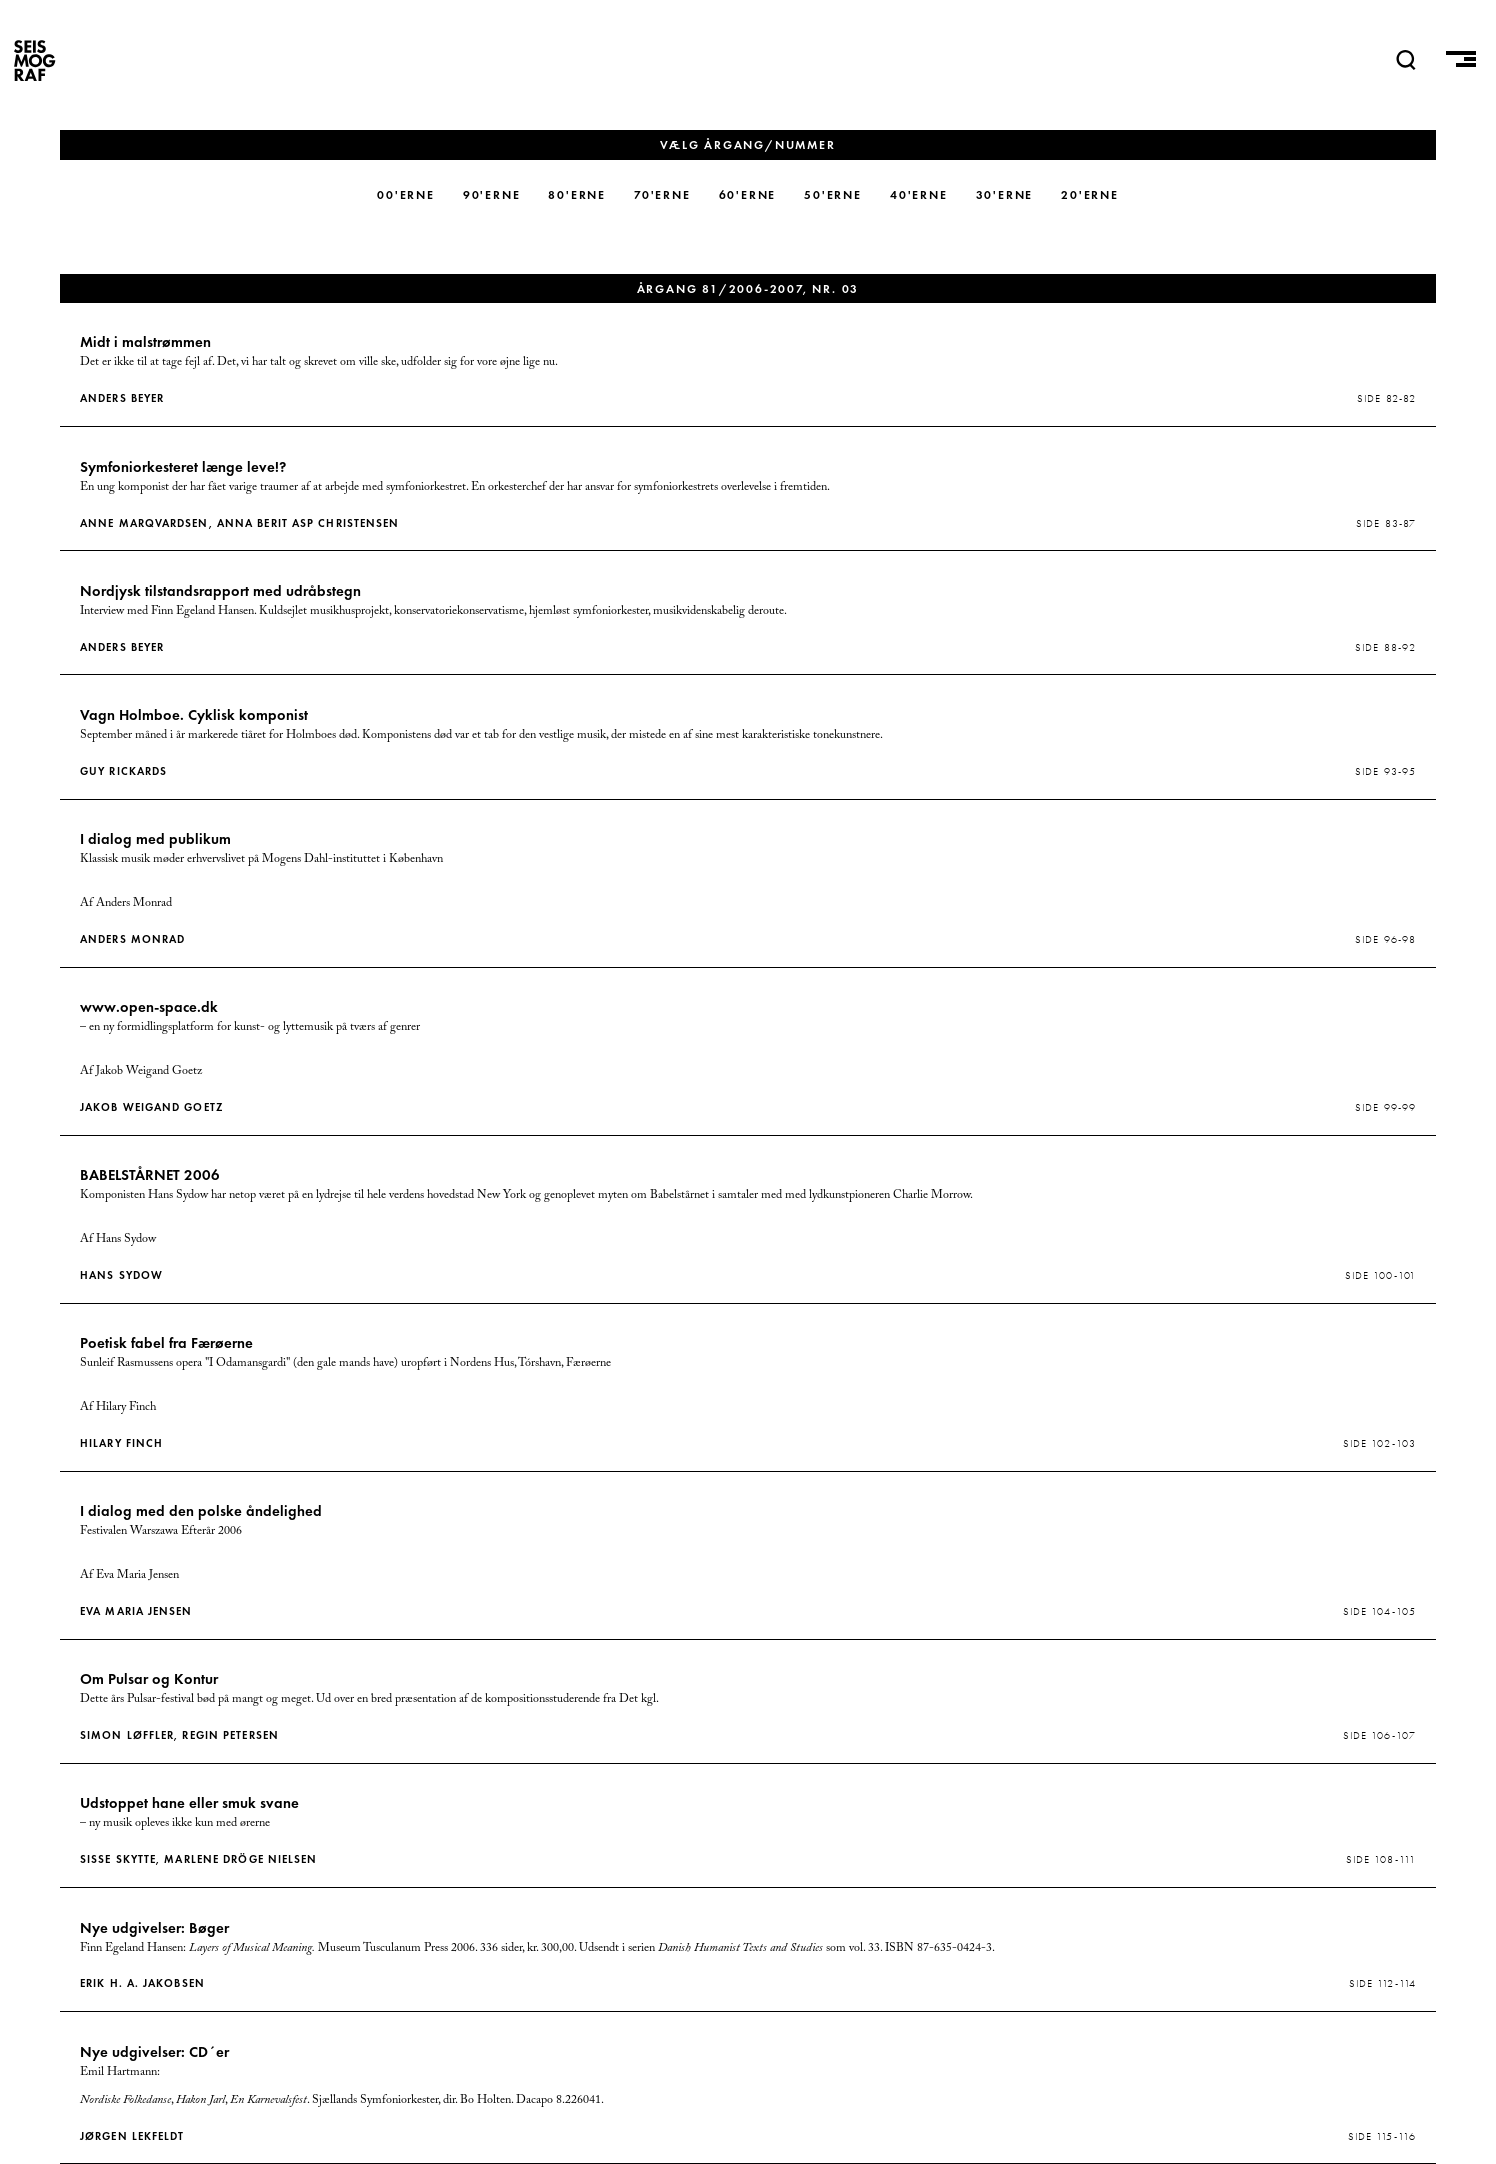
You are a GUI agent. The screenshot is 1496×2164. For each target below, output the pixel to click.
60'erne (748, 194)
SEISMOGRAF (35, 60)
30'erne (1005, 194)
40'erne (919, 194)
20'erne (1090, 194)
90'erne (492, 194)
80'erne (577, 194)
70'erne (662, 194)
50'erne (833, 194)
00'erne (406, 194)
